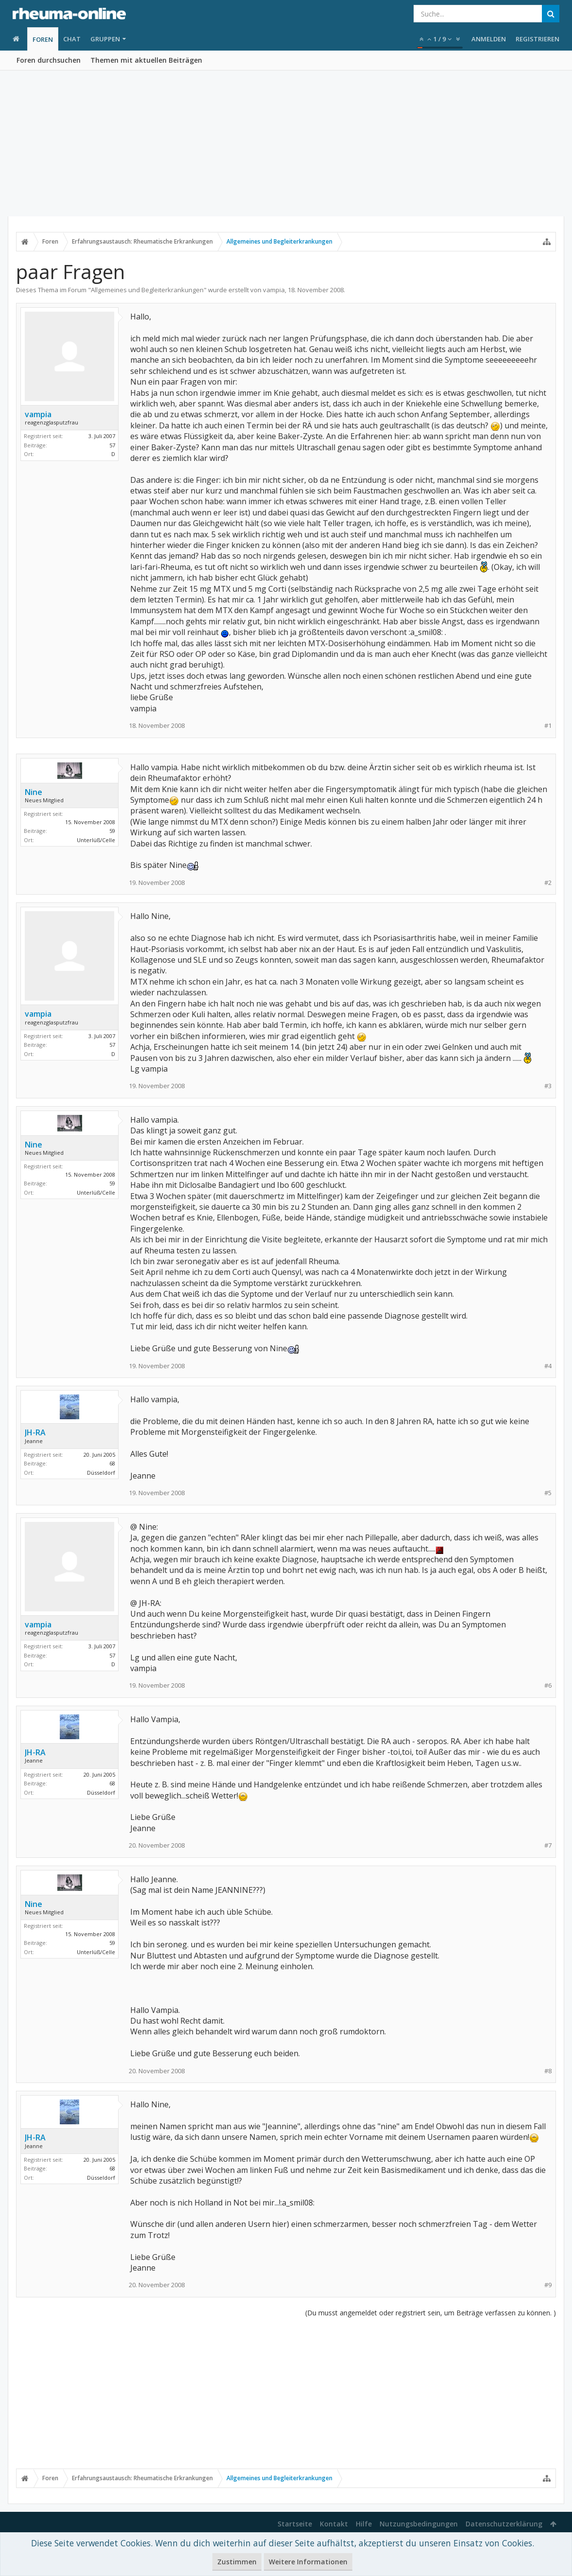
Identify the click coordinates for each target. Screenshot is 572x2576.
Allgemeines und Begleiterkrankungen (147, 289)
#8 (548, 2071)
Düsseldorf (101, 1472)
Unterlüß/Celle (96, 840)
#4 (548, 1366)
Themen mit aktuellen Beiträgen (146, 60)
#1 (548, 726)
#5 (548, 1493)
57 (112, 445)
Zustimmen (237, 2561)
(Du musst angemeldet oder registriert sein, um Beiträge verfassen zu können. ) (430, 2312)
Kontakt (334, 2523)
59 (112, 830)
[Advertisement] (286, 143)
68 (112, 1463)
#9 (548, 2285)
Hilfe (364, 2523)
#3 (548, 1086)
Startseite (294, 2523)
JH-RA (35, 1432)
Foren (43, 39)
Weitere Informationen (308, 2561)
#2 (548, 883)
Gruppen (105, 39)
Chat (72, 39)
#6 (548, 1685)
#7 (548, 1845)
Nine (33, 792)
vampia (274, 289)
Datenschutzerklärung (504, 2523)
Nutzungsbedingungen (419, 2523)
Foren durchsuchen (49, 60)
